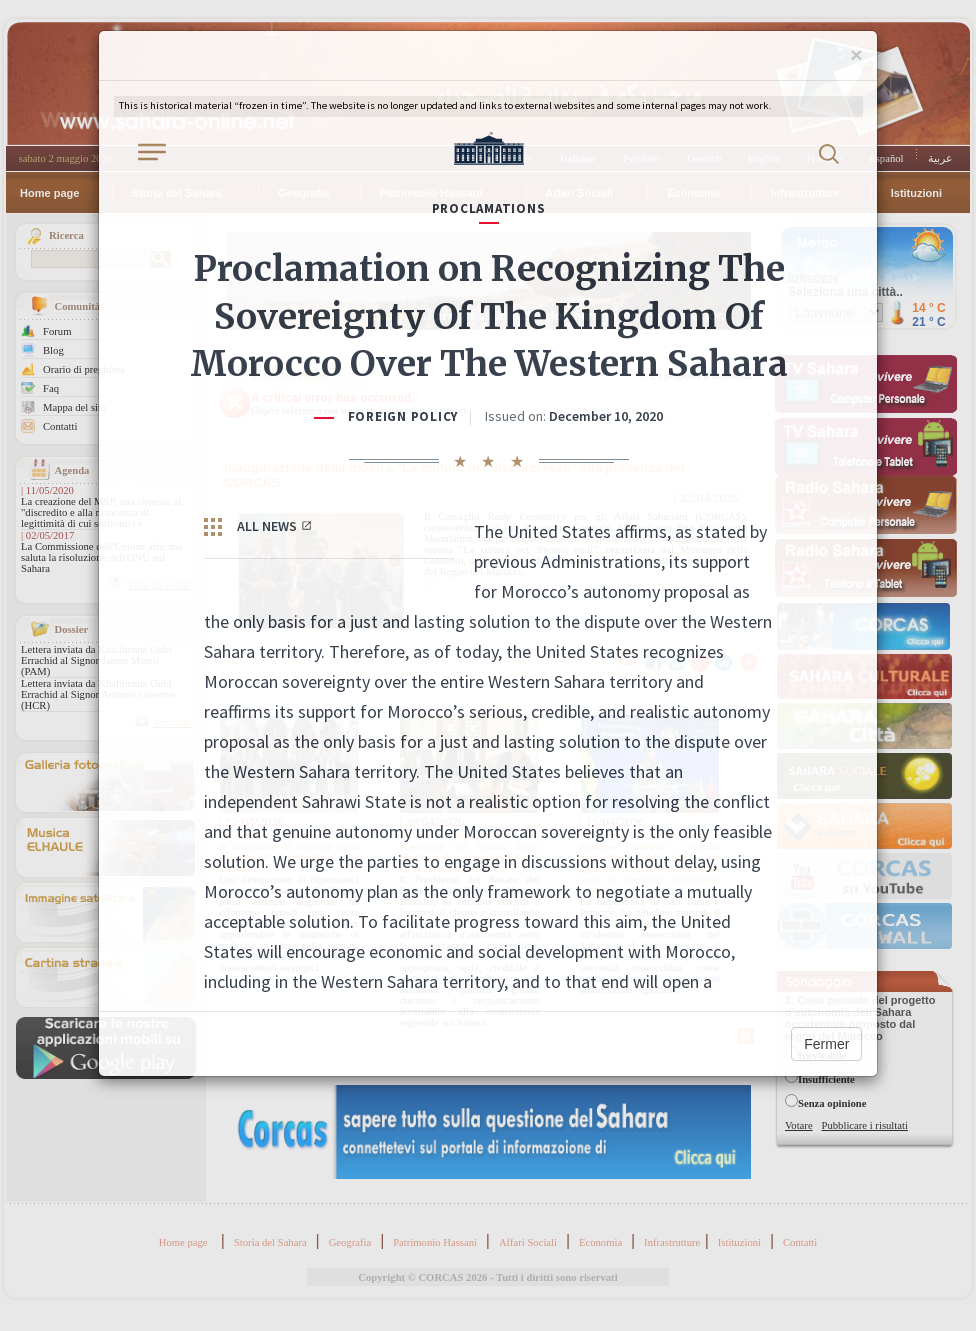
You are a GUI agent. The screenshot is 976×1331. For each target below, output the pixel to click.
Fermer (826, 1044)
